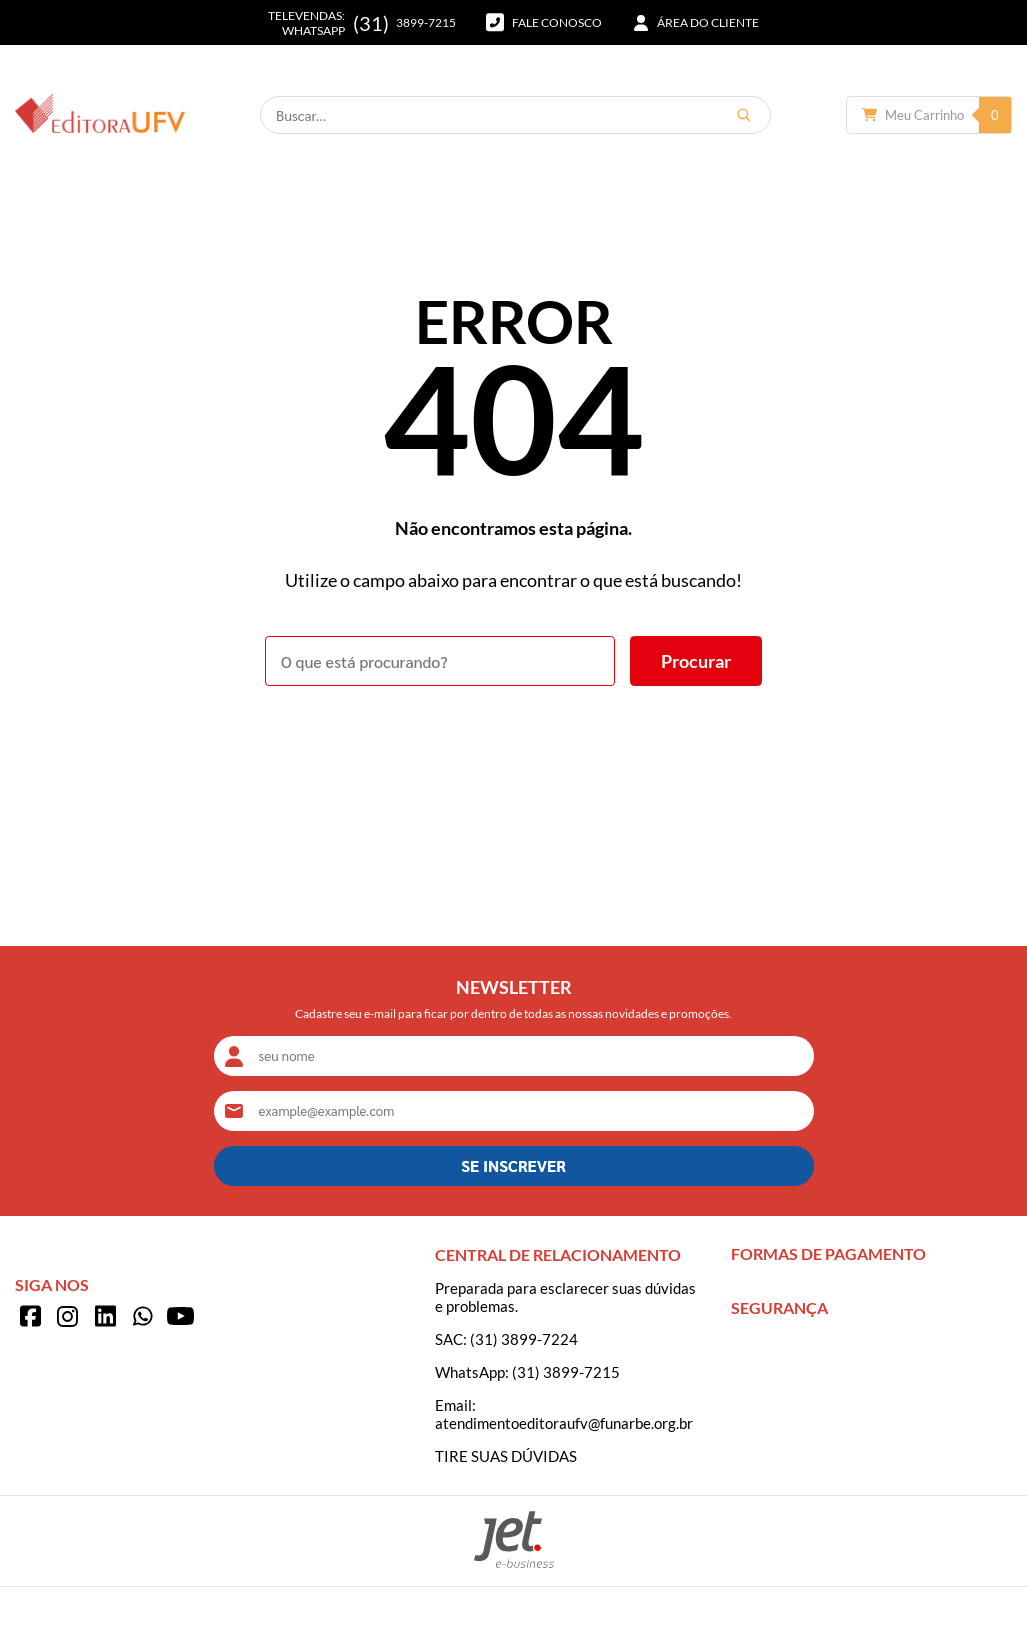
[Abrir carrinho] (929, 115)
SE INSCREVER (513, 1165)
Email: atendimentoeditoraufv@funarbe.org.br (564, 1414)
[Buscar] (744, 115)
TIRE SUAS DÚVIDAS (506, 1456)
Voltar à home (513, 741)
